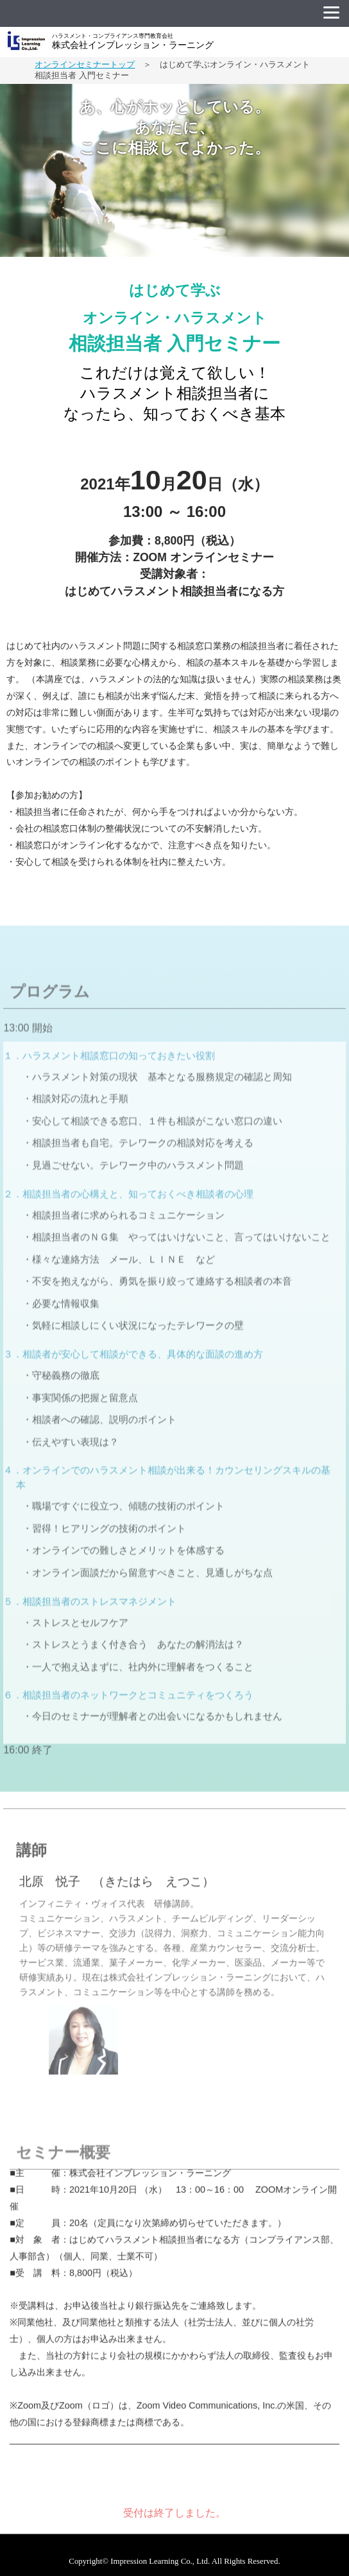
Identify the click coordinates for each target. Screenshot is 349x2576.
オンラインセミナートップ (85, 64)
